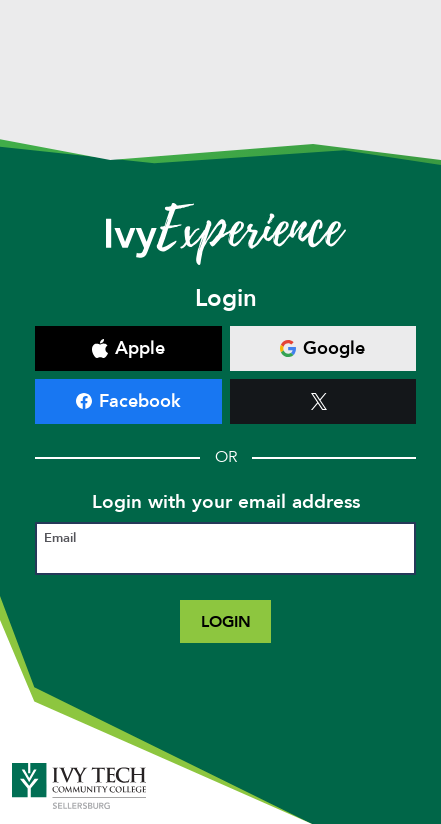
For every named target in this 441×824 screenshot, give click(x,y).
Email (60, 538)
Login (226, 621)
